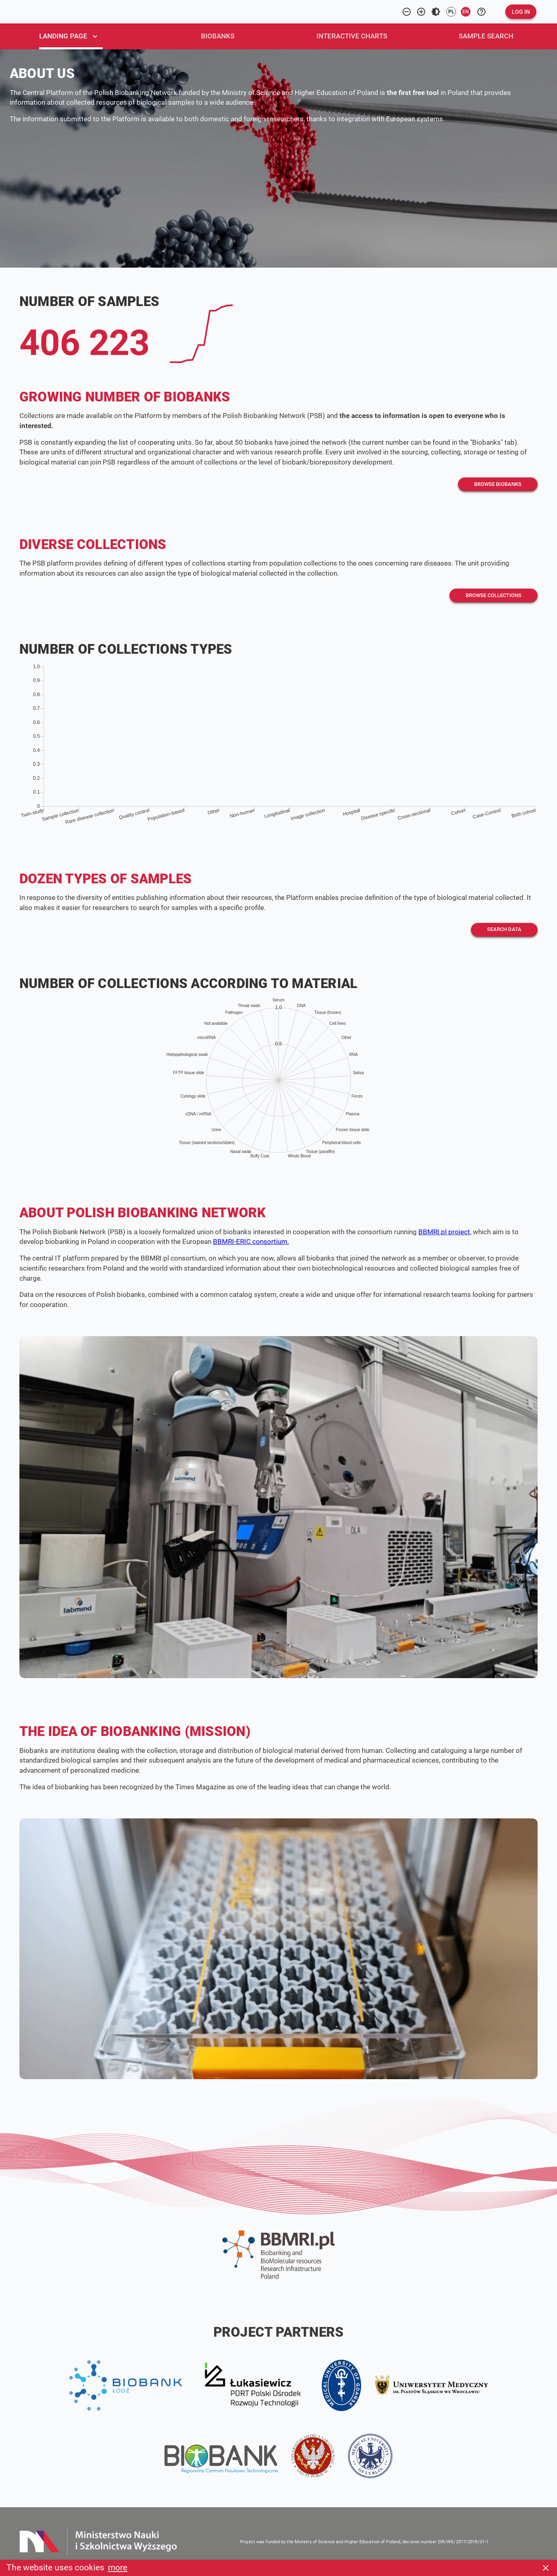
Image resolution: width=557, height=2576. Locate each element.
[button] (520, 11)
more (117, 2567)
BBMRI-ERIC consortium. (251, 1242)
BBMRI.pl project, (444, 1232)
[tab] (77, 36)
